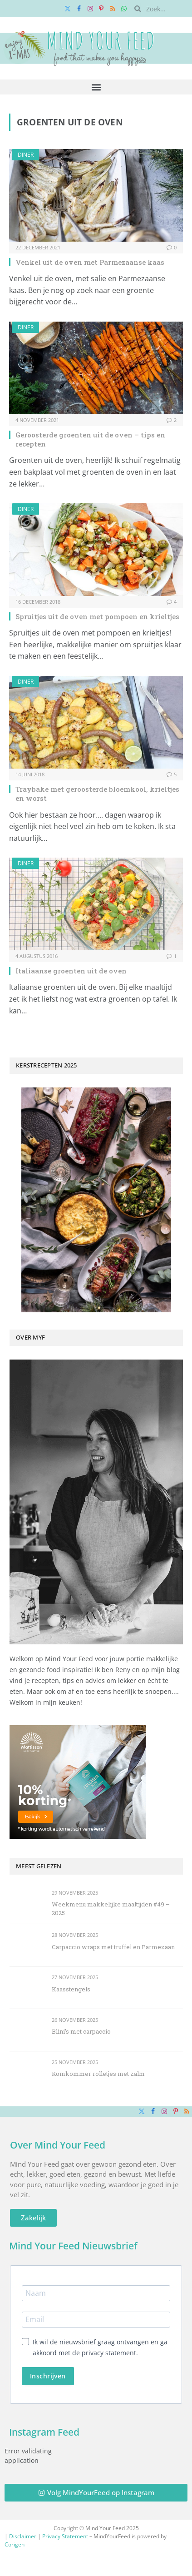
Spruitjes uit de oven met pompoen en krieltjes (97, 616)
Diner (26, 155)
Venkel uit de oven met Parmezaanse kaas (89, 262)
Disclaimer (22, 2536)
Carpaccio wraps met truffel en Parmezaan (113, 1947)
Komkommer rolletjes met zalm (98, 2074)
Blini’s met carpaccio (81, 2031)
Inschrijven (48, 2376)
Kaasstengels (71, 1989)
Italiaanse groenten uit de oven (71, 970)
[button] (96, 86)
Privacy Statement (65, 2536)
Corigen (15, 2544)
